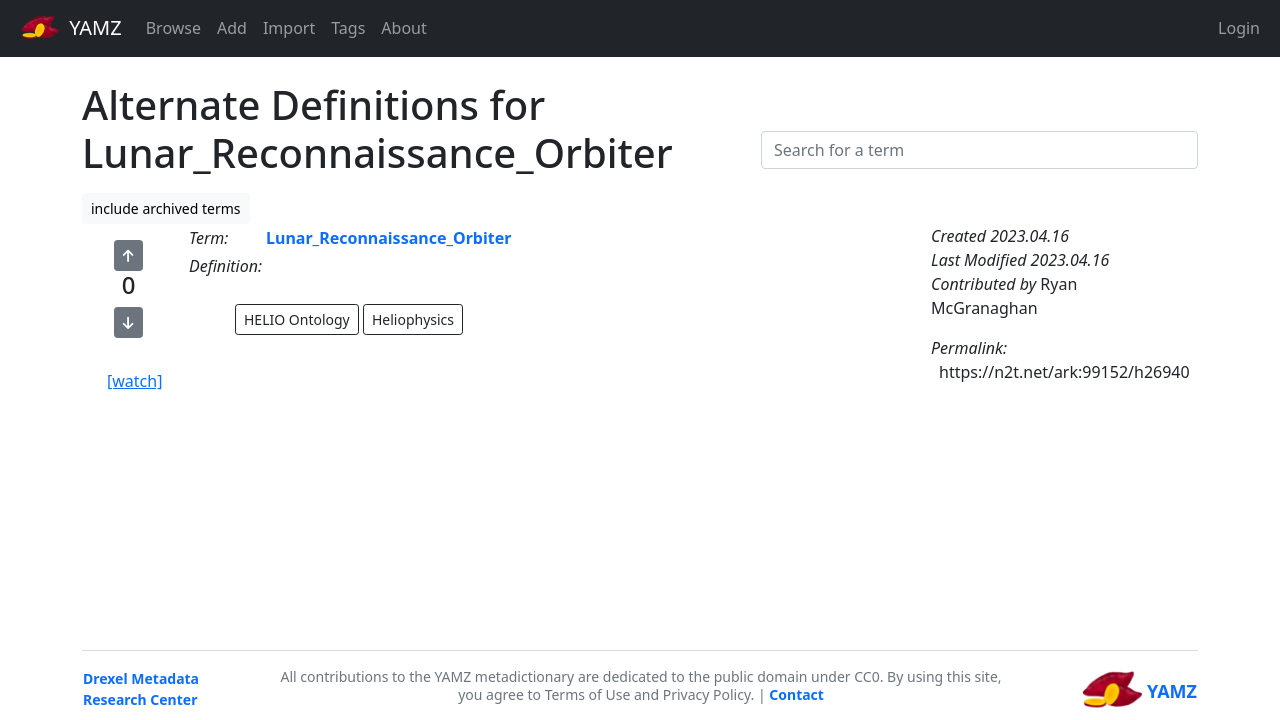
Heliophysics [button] (413, 319)
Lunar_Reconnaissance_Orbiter (388, 238)
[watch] (134, 381)
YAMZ (71, 27)
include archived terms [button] (166, 208)
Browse (173, 28)
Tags (348, 28)
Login (1239, 28)
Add (232, 28)
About (403, 28)
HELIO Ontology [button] (297, 319)
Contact (796, 694)
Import (289, 28)
